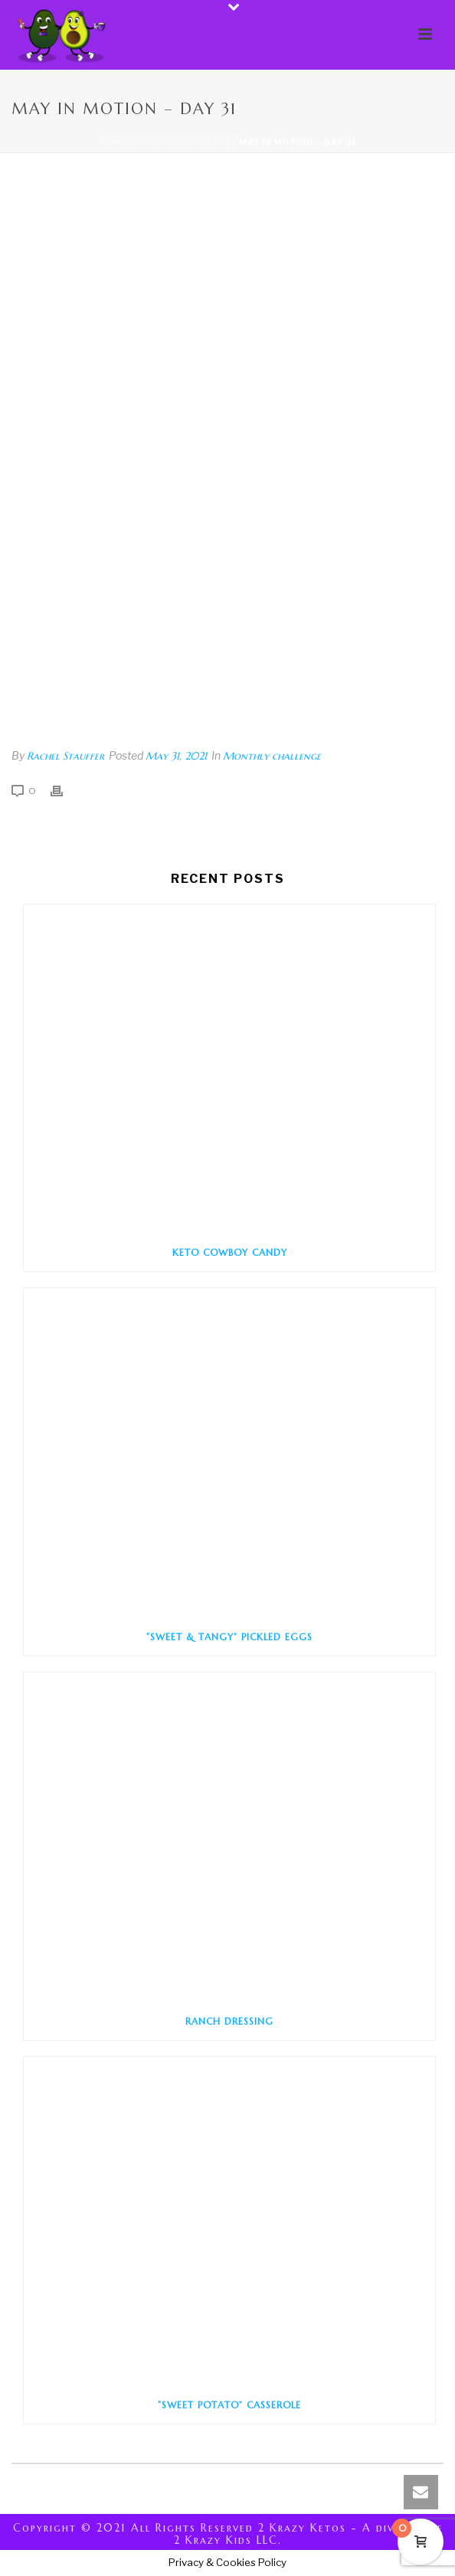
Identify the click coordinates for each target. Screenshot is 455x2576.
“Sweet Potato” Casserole (229, 2405)
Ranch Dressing (229, 2021)
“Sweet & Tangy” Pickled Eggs (229, 1637)
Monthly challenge (182, 142)
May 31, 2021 (176, 756)
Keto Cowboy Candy (229, 1252)
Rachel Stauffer (65, 756)
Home (111, 142)
